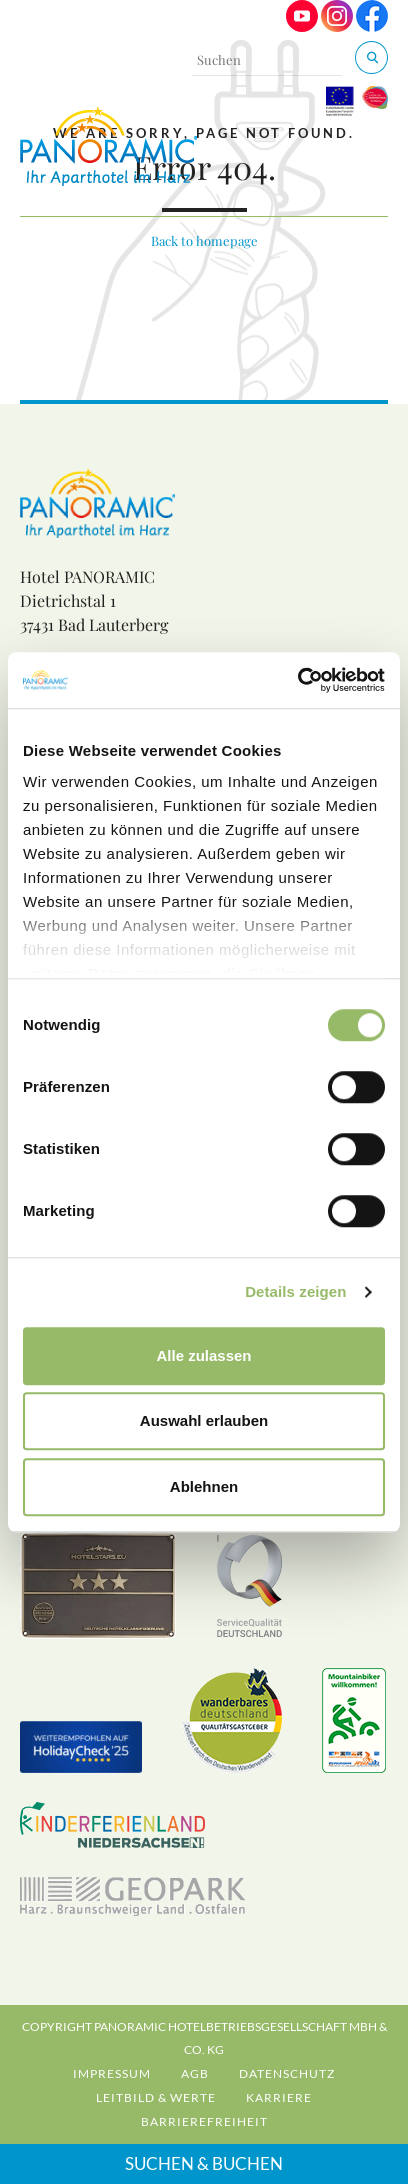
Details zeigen (295, 1291)
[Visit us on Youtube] (302, 26)
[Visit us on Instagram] (337, 26)
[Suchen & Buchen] (371, 57)
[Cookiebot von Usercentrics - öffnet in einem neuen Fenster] (297, 680)
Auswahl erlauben (204, 1420)
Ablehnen (204, 1486)
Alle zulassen (203, 1355)
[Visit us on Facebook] (372, 26)
